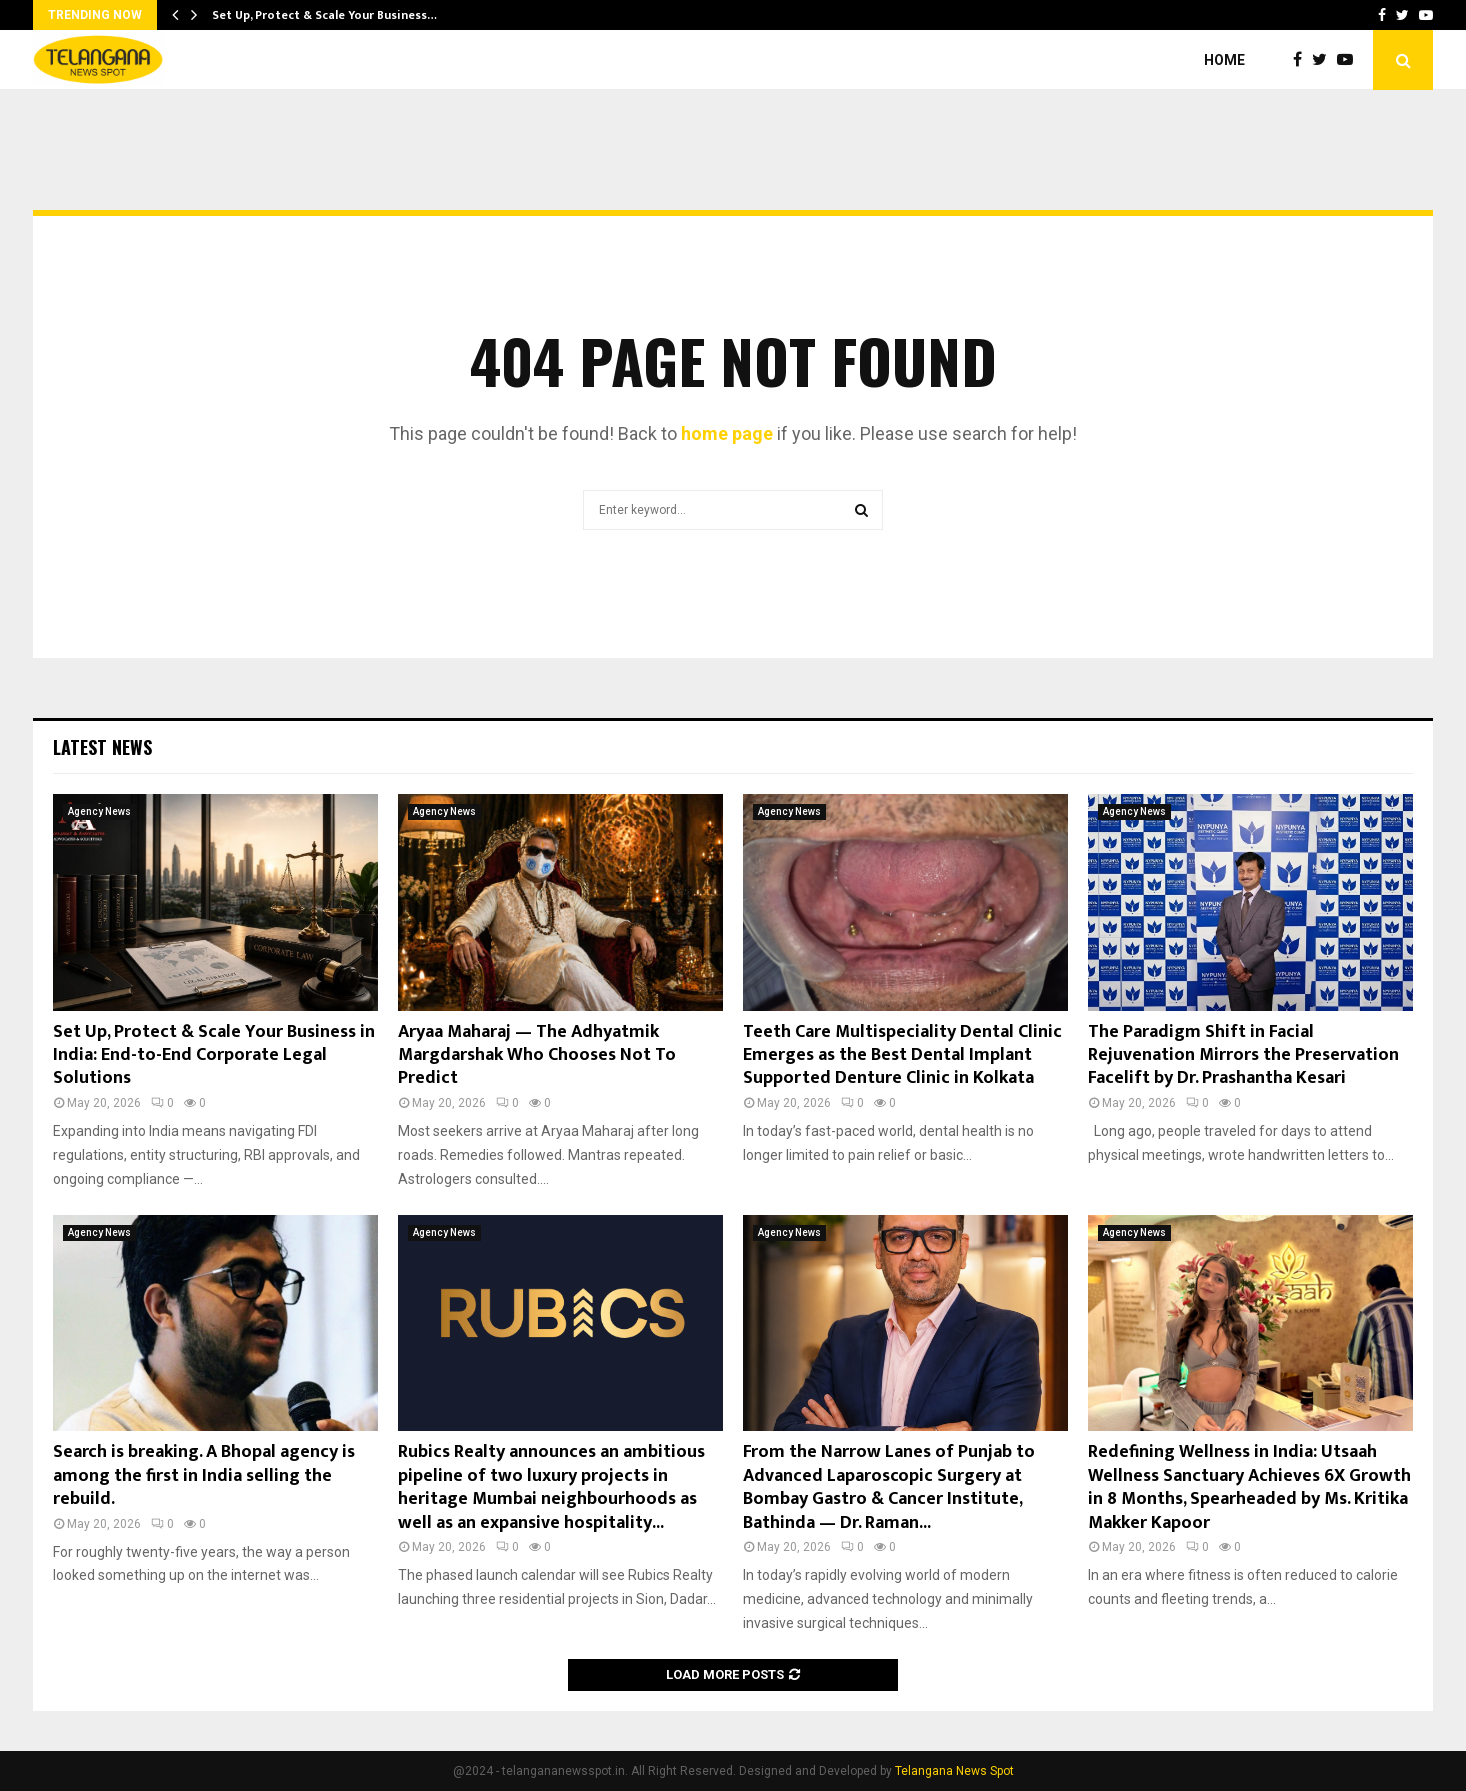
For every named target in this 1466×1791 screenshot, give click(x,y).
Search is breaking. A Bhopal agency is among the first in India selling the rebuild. (204, 1475)
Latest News (102, 747)
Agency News (99, 811)
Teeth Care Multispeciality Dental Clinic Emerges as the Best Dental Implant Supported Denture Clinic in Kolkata (902, 1055)
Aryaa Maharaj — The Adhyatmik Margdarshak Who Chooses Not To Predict (537, 1055)
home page (727, 433)
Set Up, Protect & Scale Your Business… (324, 15)
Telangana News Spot (954, 1771)
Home (1224, 60)
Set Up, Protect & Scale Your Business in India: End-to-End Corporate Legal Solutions (214, 1055)
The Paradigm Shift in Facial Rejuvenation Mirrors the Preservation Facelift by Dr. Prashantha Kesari (1243, 1055)
